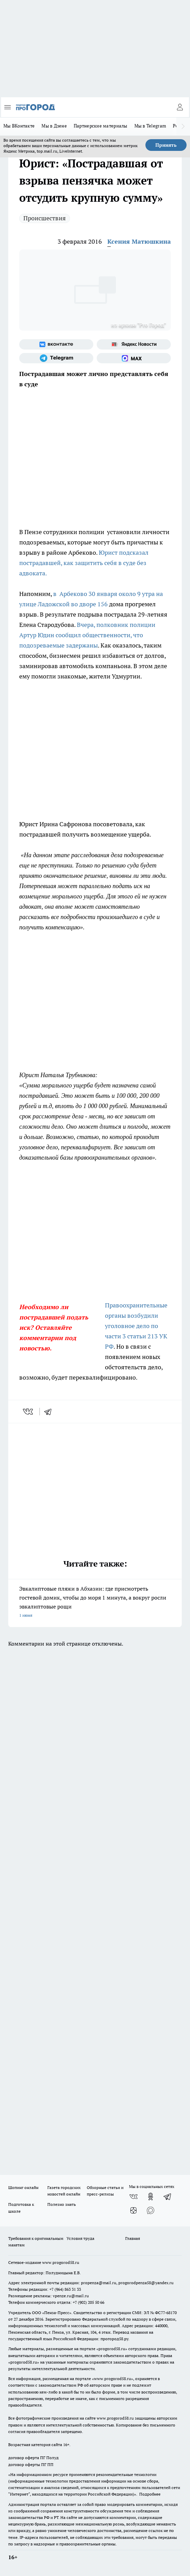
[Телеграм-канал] (56, 358)
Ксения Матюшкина (139, 241)
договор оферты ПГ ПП (31, 2464)
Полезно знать (61, 2204)
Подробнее (150, 2494)
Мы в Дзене (54, 126)
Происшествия (44, 218)
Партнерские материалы (101, 126)
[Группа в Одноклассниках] (150, 2196)
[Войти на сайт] (180, 107)
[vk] (29, 1411)
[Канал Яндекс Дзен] (133, 2210)
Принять (166, 145)
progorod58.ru (111, 2348)
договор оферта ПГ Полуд (33, 2457)
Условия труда (80, 2238)
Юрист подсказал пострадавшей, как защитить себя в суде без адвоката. (84, 563)
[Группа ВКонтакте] (56, 344)
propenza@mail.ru (98, 2282)
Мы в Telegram (150, 126)
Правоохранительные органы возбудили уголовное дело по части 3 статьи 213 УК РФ (136, 1325)
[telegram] (50, 1411)
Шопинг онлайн (23, 2187)
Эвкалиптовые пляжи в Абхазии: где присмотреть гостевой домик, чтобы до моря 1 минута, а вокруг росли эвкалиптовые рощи (95, 1602)
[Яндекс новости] (134, 344)
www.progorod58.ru (60, 2262)
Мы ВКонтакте (19, 126)
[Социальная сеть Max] (134, 358)
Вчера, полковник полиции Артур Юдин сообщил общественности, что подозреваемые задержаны (87, 635)
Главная (132, 2238)
